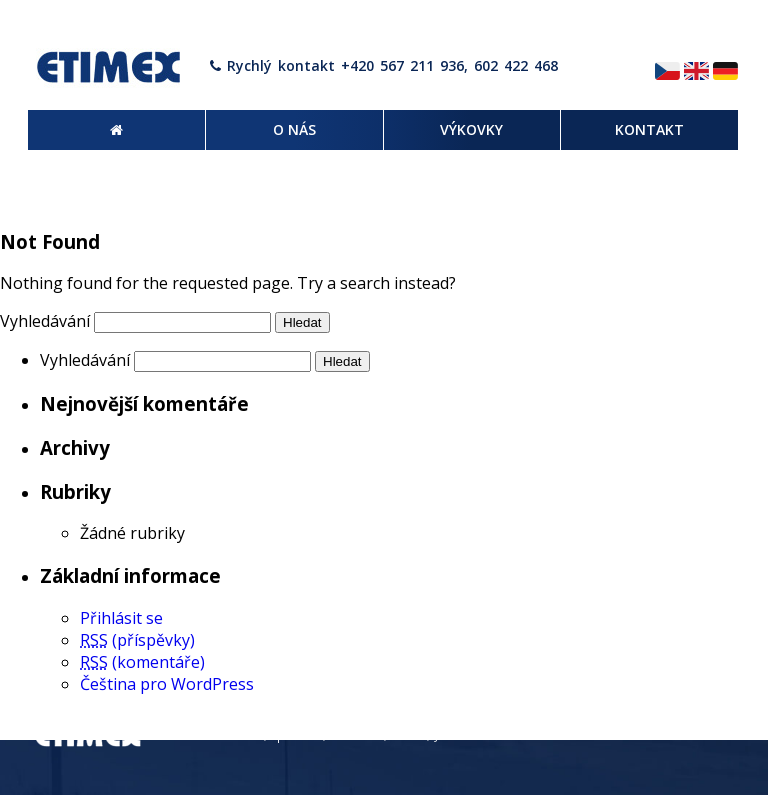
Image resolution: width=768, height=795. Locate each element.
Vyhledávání (45, 321)
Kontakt (704, 735)
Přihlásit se (121, 618)
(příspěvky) (137, 640)
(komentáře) (142, 662)
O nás (582, 735)
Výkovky (638, 735)
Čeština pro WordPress (167, 684)
